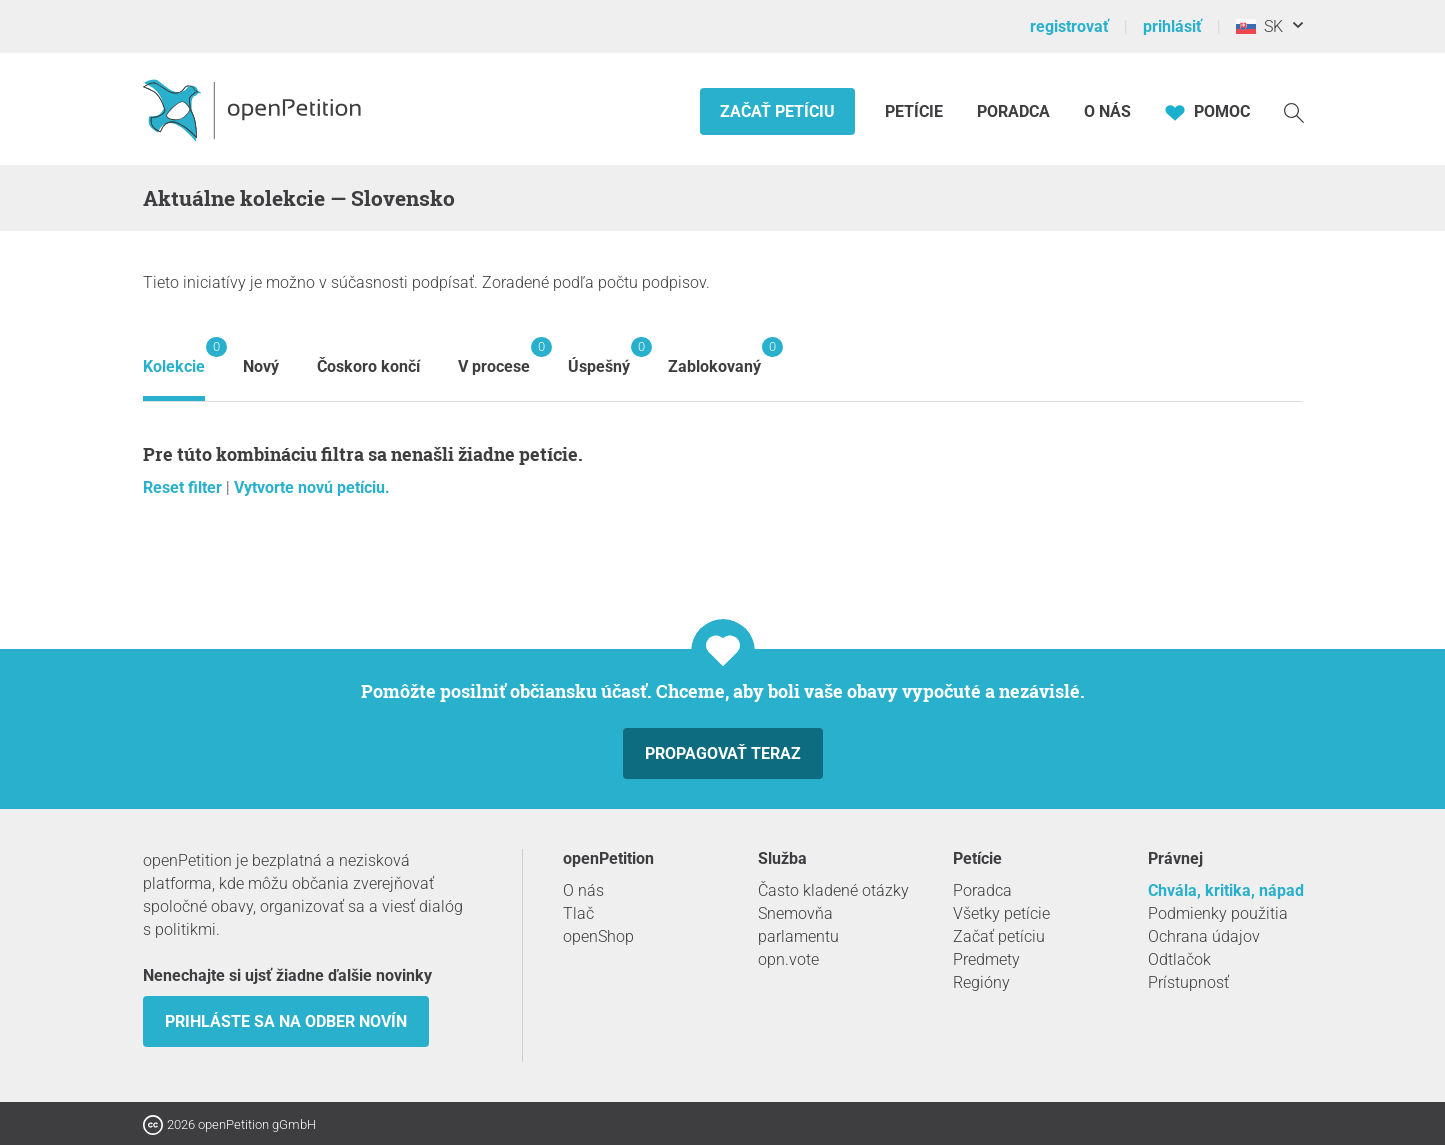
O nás (1107, 111)
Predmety (986, 959)
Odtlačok (1179, 959)
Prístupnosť (1188, 982)
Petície (916, 111)
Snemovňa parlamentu (798, 925)
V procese (494, 356)
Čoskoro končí (368, 366)
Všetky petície (1001, 913)
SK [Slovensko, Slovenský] (1259, 26)
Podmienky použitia (1218, 913)
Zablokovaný (714, 356)
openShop (598, 936)
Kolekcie (174, 356)
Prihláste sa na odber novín (286, 1021)
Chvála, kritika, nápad (1226, 890)
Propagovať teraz (723, 753)
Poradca (1013, 111)
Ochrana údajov (1204, 936)
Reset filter (184, 487)
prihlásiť (1172, 26)
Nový (261, 366)
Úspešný (599, 356)
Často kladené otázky (833, 890)
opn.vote (788, 959)
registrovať (1069, 26)
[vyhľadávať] (1294, 111)
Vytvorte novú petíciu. (312, 487)
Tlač (578, 913)
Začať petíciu (777, 111)
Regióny (981, 982)
